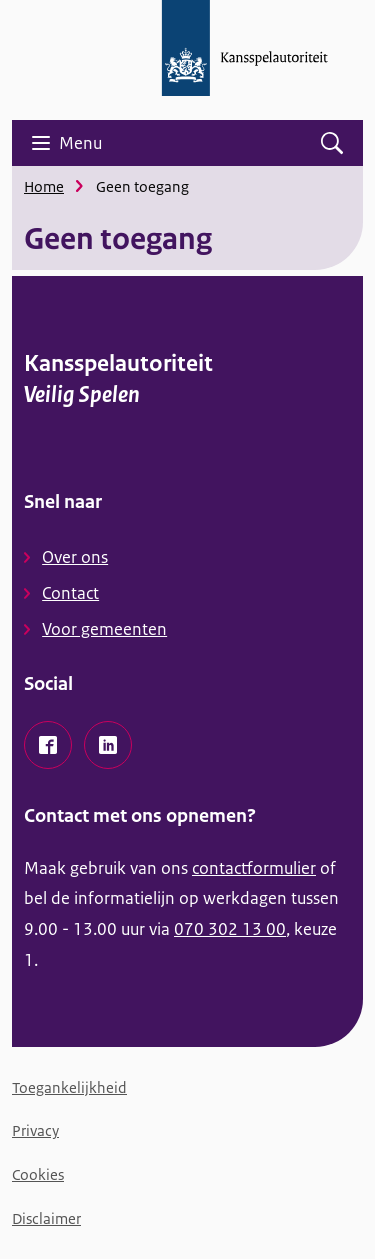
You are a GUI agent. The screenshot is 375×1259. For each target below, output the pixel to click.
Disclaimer (46, 1218)
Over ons (75, 557)
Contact (70, 593)
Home (44, 186)
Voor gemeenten (104, 629)
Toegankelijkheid (69, 1087)
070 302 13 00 (230, 929)
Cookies (38, 1174)
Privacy (35, 1130)
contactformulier (254, 868)
